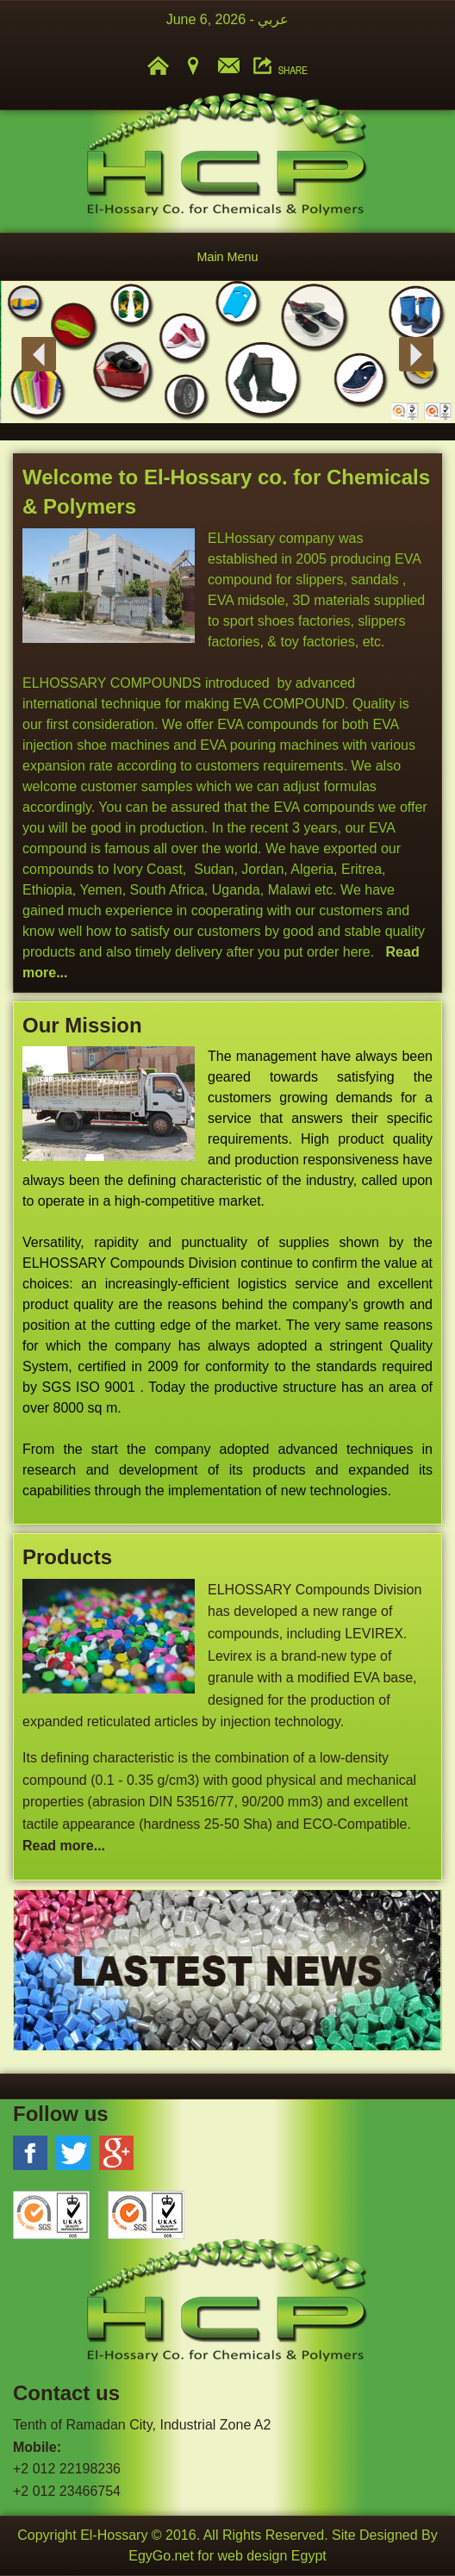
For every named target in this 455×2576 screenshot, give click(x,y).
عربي (273, 19)
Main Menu (227, 257)
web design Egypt (271, 2555)
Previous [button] (39, 354)
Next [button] (416, 354)
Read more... (63, 1845)
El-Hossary (113, 2535)
